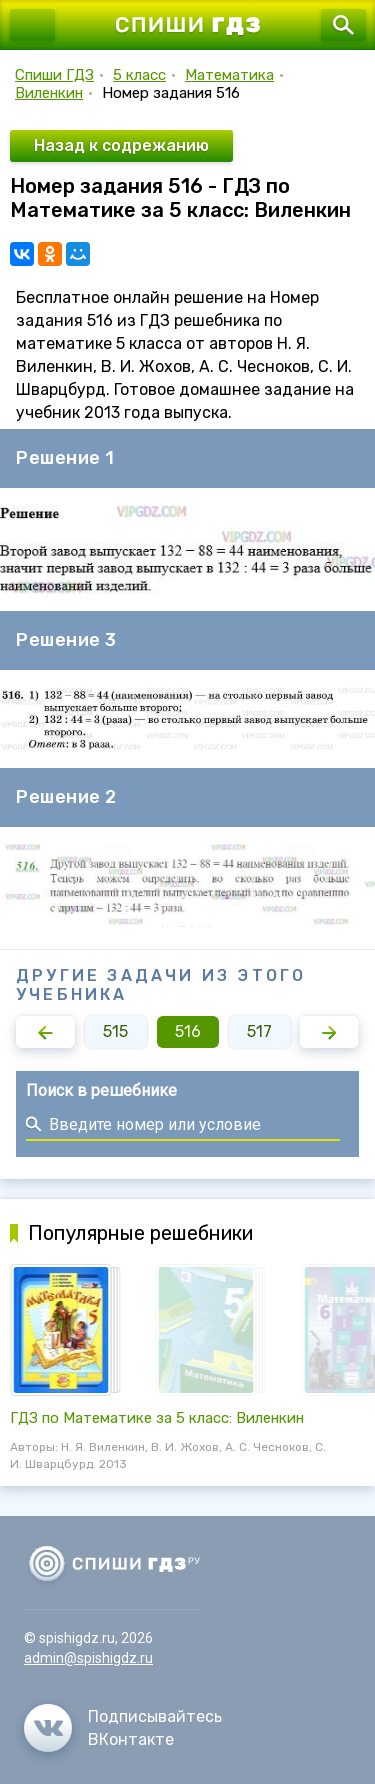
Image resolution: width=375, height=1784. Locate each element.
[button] (45, 1032)
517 (259, 1031)
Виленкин (49, 93)
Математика (229, 75)
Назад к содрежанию (121, 145)
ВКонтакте (131, 1739)
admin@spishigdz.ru (88, 1658)
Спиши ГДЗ (54, 75)
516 (188, 1031)
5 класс (139, 75)
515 (115, 1031)
